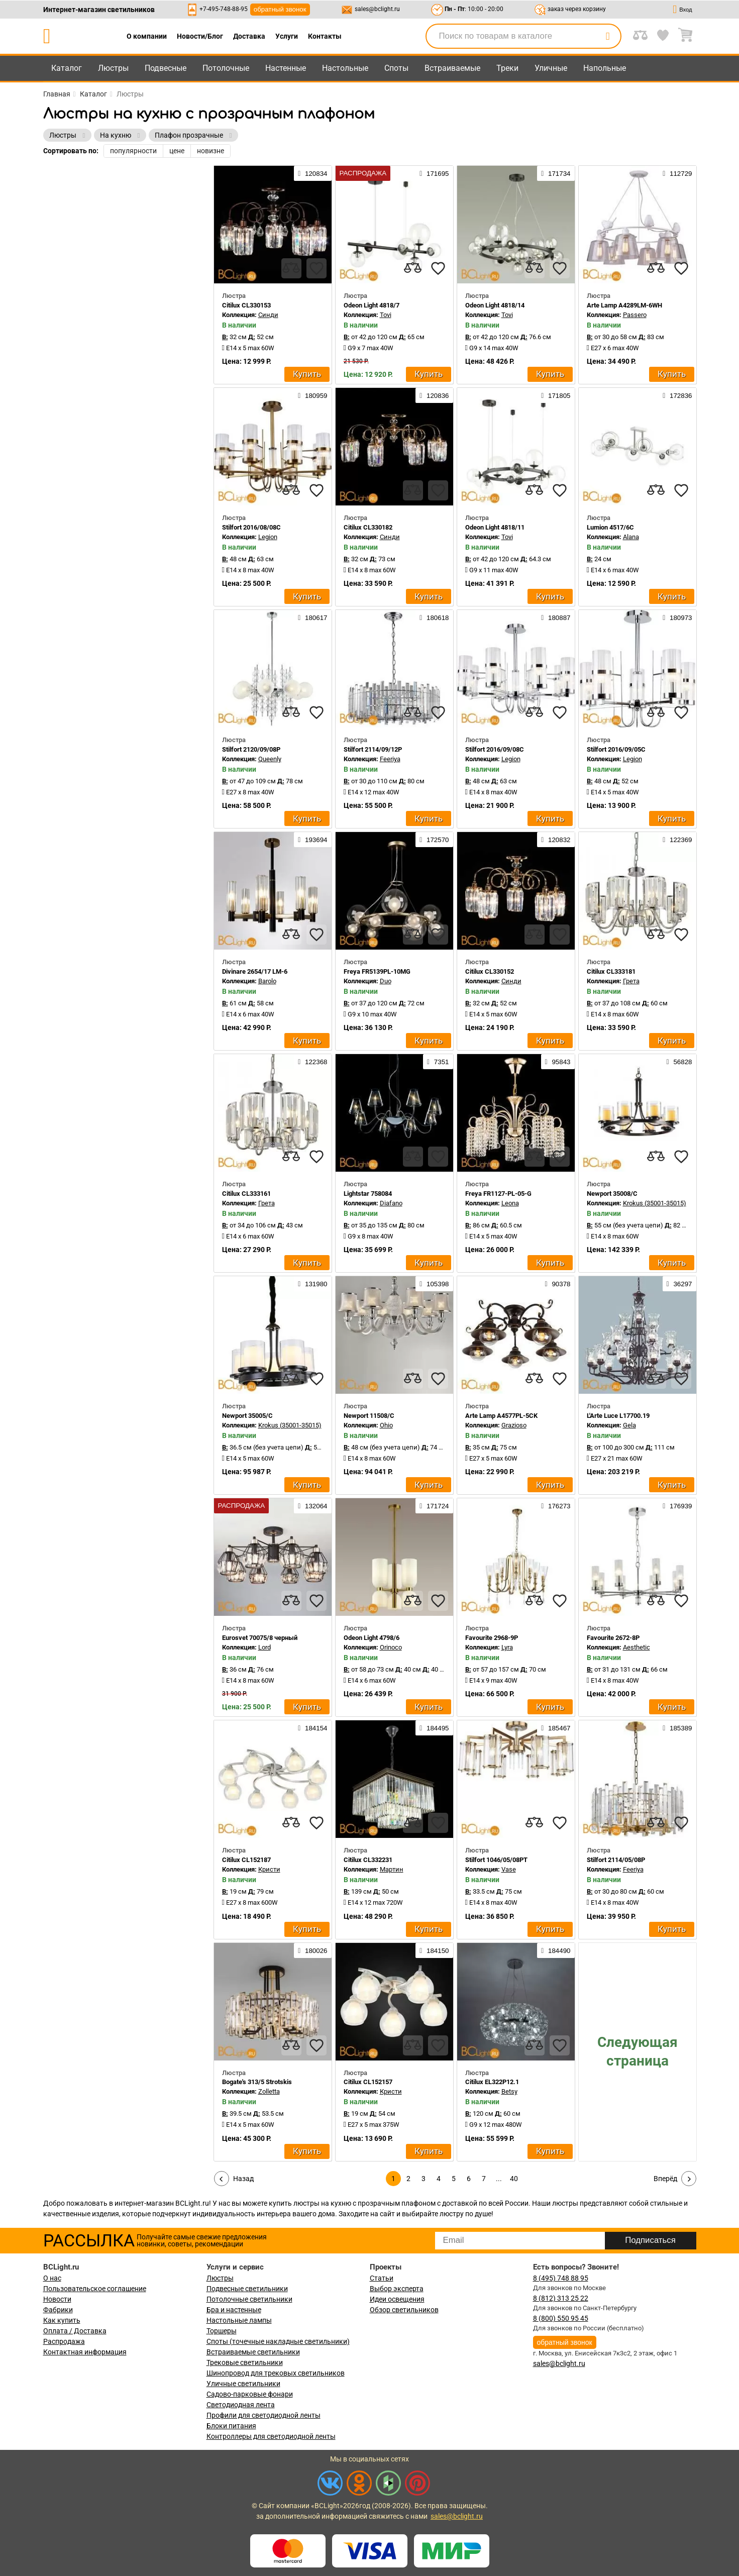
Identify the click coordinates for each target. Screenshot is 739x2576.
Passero (635, 315)
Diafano (391, 1203)
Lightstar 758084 (368, 1193)
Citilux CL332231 (368, 1860)
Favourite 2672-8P (613, 1637)
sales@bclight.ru (377, 9)
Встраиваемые (452, 68)
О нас (52, 2278)
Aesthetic (636, 1647)
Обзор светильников (404, 2310)
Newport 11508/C (369, 1415)
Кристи (269, 1869)
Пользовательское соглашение (94, 2289)
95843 (558, 1062)
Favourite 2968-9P (491, 1637)
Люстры (113, 68)
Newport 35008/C (612, 1193)
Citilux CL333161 (246, 1193)
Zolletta (269, 2091)
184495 (434, 1728)
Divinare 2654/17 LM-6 (254, 971)
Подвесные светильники (247, 2289)
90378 (558, 1284)
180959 (312, 395)
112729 (677, 173)
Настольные (345, 68)
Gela (629, 1425)
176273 (555, 1506)
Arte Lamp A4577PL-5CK (501, 1415)
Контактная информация (85, 2352)
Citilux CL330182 (368, 527)
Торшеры (221, 2331)
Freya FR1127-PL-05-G (498, 1193)
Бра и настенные (233, 2310)
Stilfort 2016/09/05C (616, 749)
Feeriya (390, 759)
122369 (677, 840)
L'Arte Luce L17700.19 (618, 1415)
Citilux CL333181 (611, 971)
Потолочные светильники (249, 2299)
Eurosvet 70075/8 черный (259, 1637)
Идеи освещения (397, 2299)
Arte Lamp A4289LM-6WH (624, 305)
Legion (267, 537)
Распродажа (64, 2341)
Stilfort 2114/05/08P (616, 1860)
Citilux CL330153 (246, 305)
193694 (312, 840)
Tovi (385, 315)
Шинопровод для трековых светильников (275, 2373)
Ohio (386, 1425)
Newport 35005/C (247, 1415)
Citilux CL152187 (246, 1860)
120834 (312, 173)
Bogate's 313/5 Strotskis (257, 2082)
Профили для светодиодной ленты (263, 2415)
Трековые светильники (244, 2362)
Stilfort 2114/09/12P (373, 749)
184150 (434, 1950)
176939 (677, 1506)
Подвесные (165, 68)
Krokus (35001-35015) (654, 1203)
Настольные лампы (239, 2320)
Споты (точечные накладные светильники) (278, 2341)
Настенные (285, 68)
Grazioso (513, 1425)
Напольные (604, 68)
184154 (312, 1728)
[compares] (291, 268)
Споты (396, 68)
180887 (555, 617)
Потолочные (225, 68)
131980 (312, 1284)
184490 (555, 1950)
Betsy (509, 2091)
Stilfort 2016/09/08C (494, 749)
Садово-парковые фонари (249, 2394)
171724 (434, 1506)
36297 (679, 1284)
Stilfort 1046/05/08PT (496, 1860)
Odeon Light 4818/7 (371, 305)
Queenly (269, 759)
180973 (677, 617)
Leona (510, 1203)
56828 (679, 1062)
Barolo (267, 981)
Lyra (507, 1647)
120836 (434, 395)
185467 (555, 1728)
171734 (555, 173)
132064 (312, 1506)
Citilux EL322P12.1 (492, 2082)
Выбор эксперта (397, 2289)
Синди (268, 315)
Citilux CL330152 (489, 971)
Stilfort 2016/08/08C (251, 527)
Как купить (61, 2320)
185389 (677, 1728)
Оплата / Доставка (75, 2331)
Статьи (381, 2278)
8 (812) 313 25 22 (560, 2298)
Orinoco (391, 1647)
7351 (438, 1062)
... (499, 2179)
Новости (57, 2299)
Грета (631, 981)
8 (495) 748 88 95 (560, 2278)
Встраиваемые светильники (253, 2352)
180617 (312, 617)
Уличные (551, 68)
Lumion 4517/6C (610, 527)
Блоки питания (231, 2426)
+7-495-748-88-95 (223, 9)
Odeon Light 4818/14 (494, 305)
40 (514, 2179)
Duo (385, 981)
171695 (434, 173)
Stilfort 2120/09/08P (251, 749)
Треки (507, 68)
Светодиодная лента (240, 2405)
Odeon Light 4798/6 (371, 1637)
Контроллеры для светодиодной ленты (271, 2436)
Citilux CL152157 (368, 2082)
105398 (434, 1284)
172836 (677, 395)
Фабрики (58, 2310)
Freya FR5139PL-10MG (377, 971)
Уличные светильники (243, 2384)
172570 (434, 840)
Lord (264, 1647)
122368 (312, 1062)
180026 (312, 1950)
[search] (607, 36)
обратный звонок (280, 9)
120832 (555, 840)
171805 (555, 395)
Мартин (391, 1869)
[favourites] (316, 268)
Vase (508, 1869)
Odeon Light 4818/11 (494, 527)
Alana (631, 537)
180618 (434, 617)
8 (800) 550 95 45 (560, 2318)
